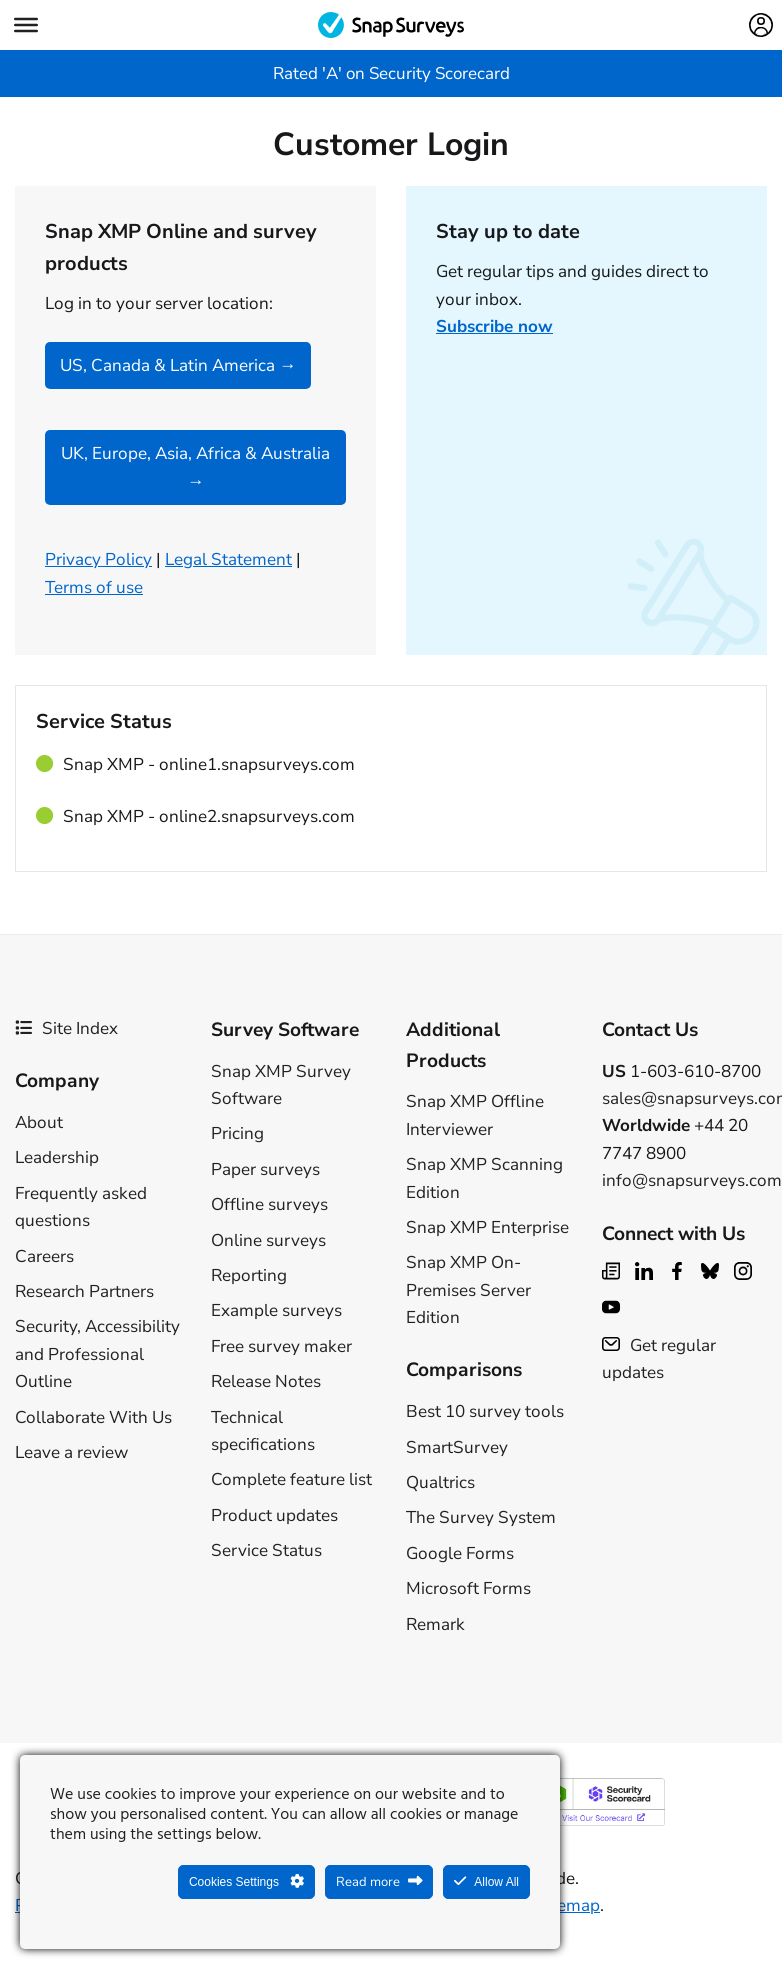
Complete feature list (291, 1479)
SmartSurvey (457, 1447)
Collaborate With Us (93, 1417)
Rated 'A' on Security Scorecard (391, 73)
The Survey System (481, 1517)
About (39, 1122)
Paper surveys (265, 1169)
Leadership (57, 1157)
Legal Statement (228, 559)
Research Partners (84, 1291)
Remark (435, 1624)
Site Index (66, 1028)
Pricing (237, 1133)
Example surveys (276, 1310)
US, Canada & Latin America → (178, 365)
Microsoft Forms (468, 1588)
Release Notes (266, 1381)
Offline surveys (269, 1204)
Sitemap (568, 1905)
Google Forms (460, 1553)
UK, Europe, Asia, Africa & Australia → (195, 467)
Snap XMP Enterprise (487, 1227)
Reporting (249, 1275)
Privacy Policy (98, 559)
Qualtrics (440, 1482)
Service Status (266, 1550)
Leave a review (71, 1452)
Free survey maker (281, 1346)
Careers (44, 1256)
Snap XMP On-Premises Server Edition (468, 1290)
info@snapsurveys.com (692, 1180)
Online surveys (268, 1240)
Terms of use (94, 587)
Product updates (274, 1515)
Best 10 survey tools (485, 1411)
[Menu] (26, 25)
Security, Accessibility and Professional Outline (97, 1354)
